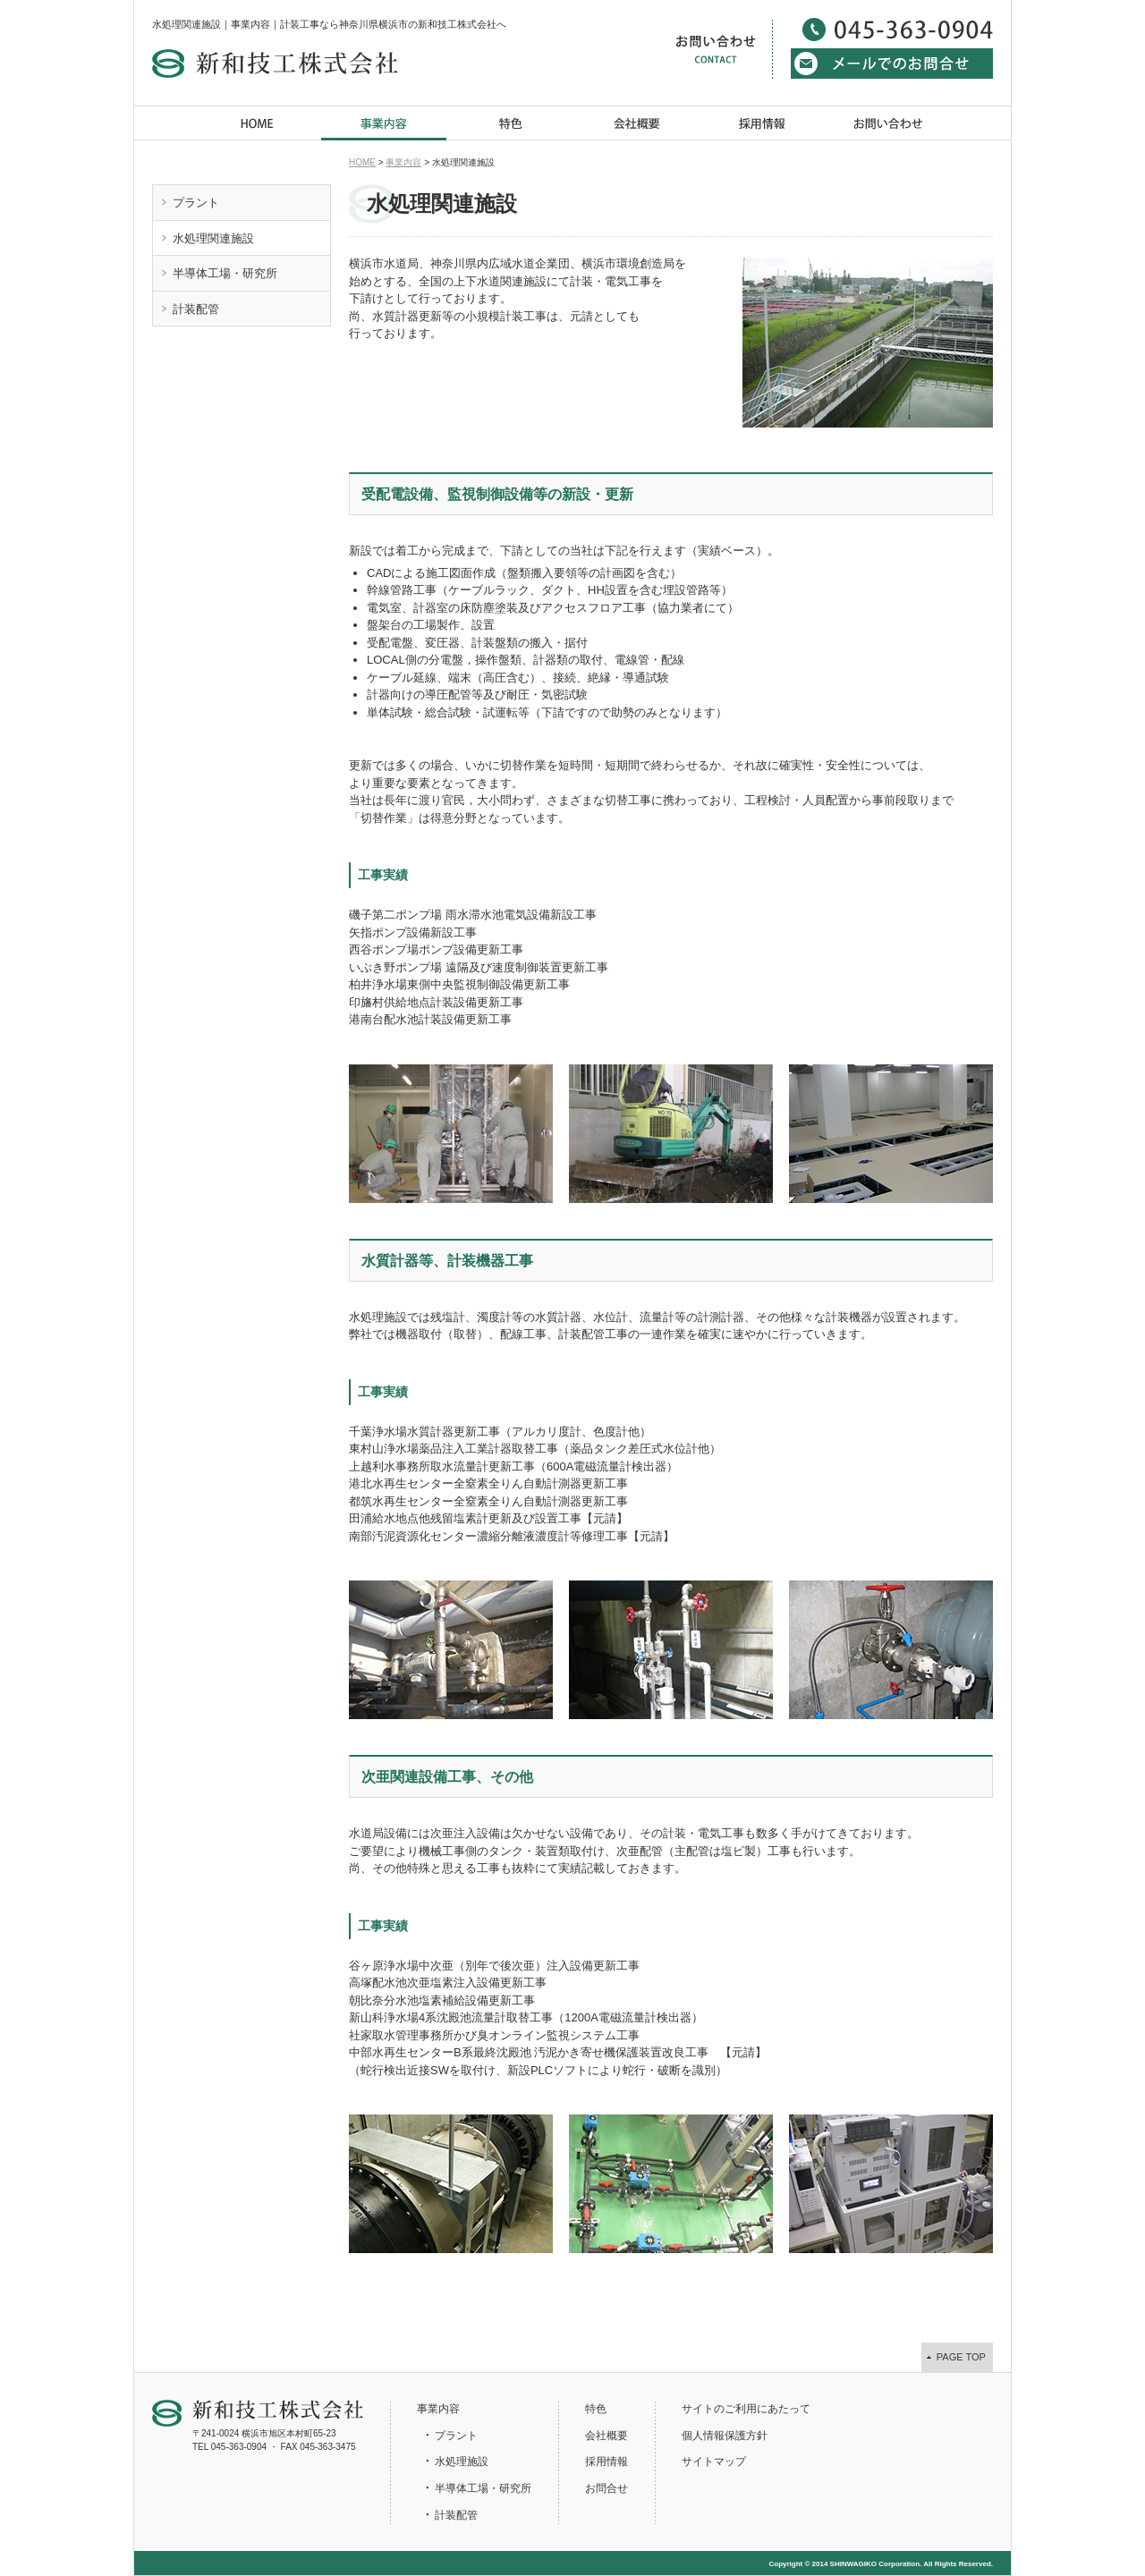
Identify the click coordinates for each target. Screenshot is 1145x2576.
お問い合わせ (889, 123)
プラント (196, 202)
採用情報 (763, 123)
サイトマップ (714, 2461)
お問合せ (606, 2488)
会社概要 (636, 123)
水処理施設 (461, 2461)
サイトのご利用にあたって (746, 2408)
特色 (510, 123)
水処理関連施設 (213, 238)
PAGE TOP (961, 2356)
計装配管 (196, 309)
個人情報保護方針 (725, 2435)
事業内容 (384, 123)
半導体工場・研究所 (225, 273)
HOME (258, 123)
